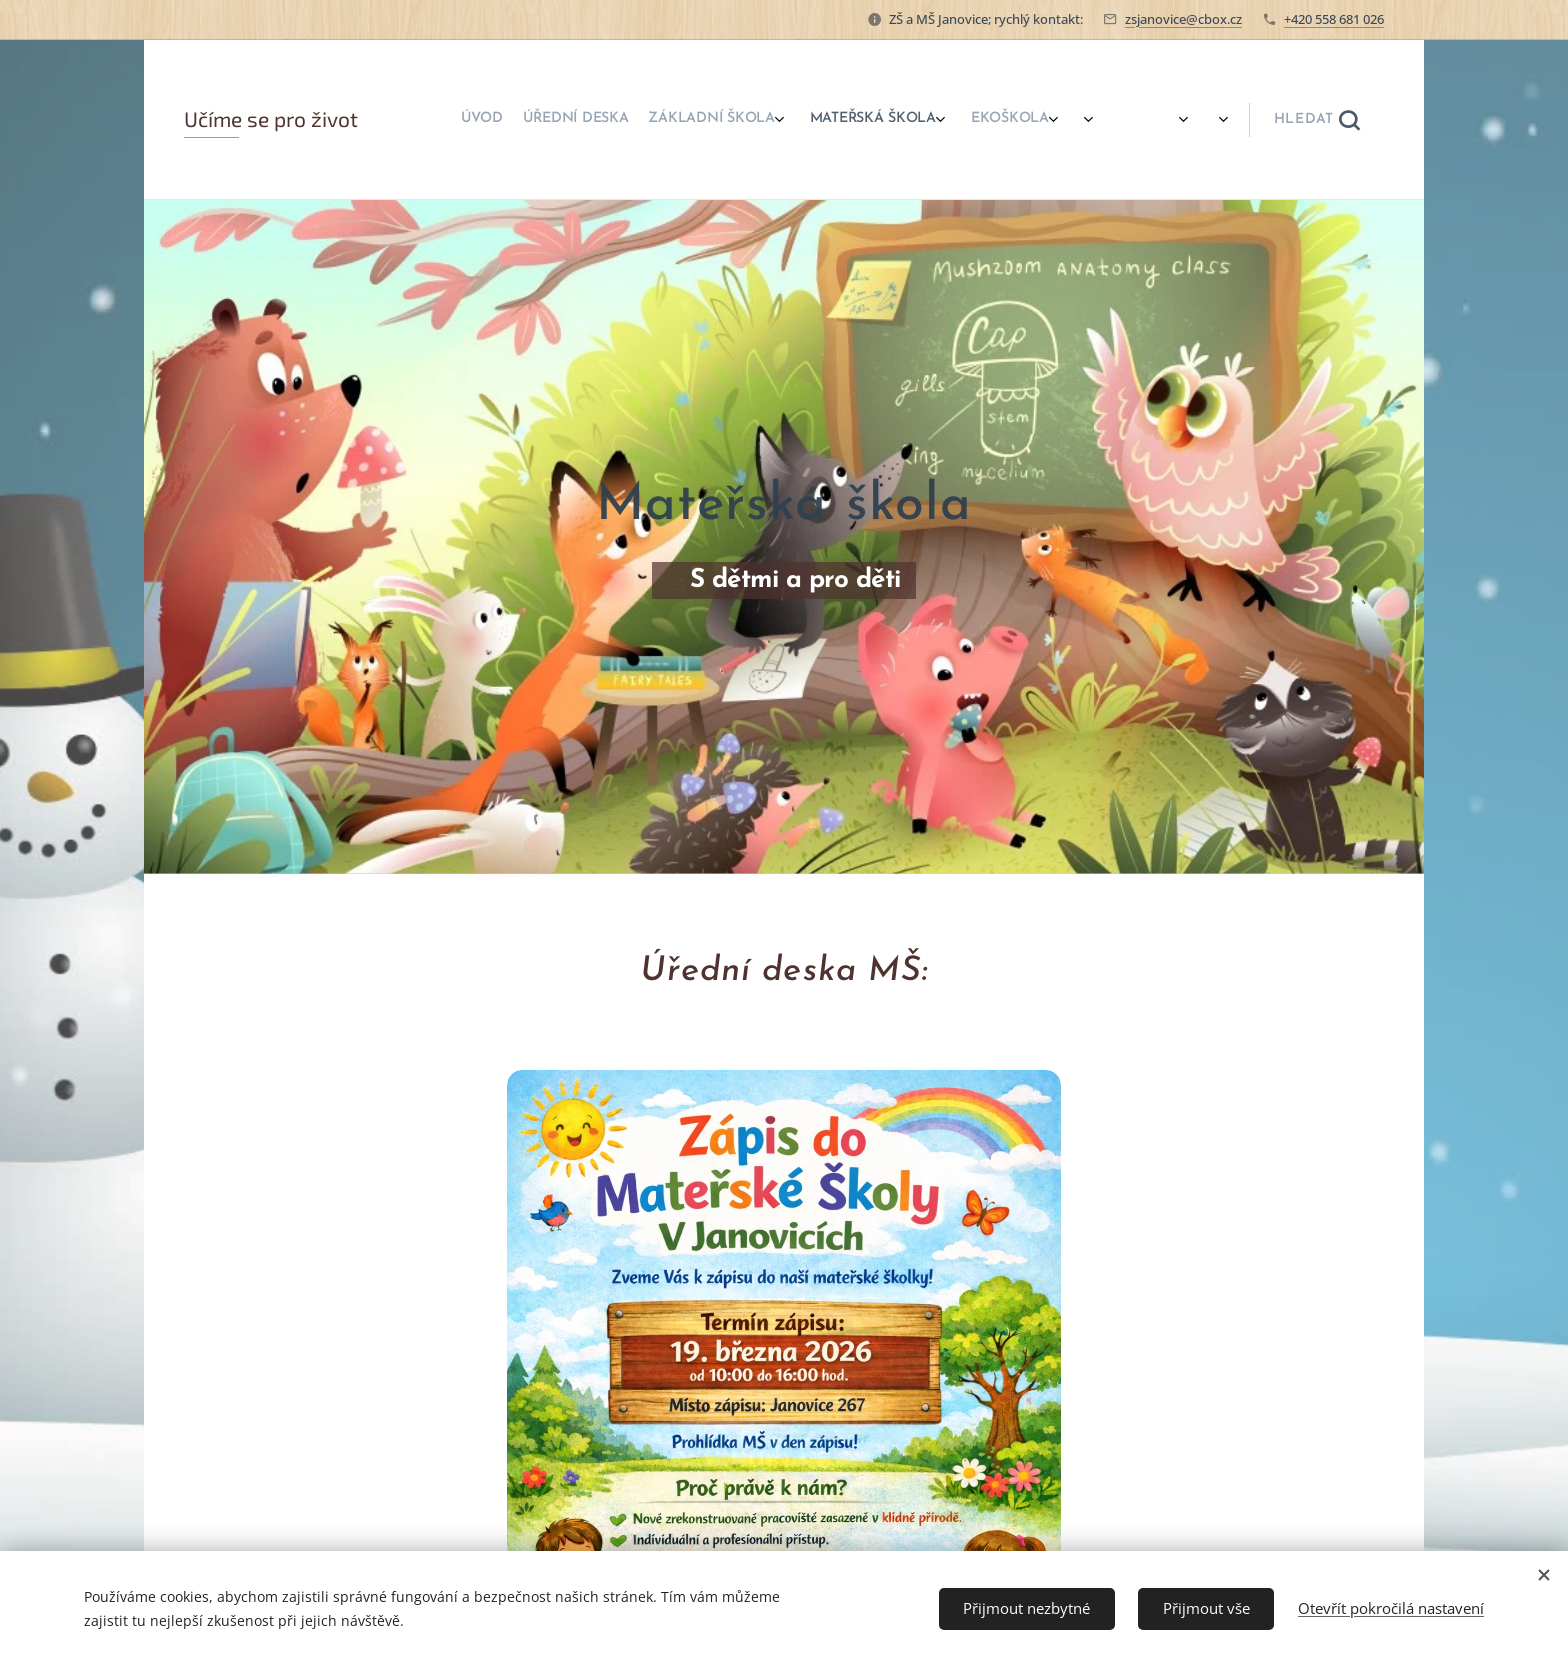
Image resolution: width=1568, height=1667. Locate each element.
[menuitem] (836, 120)
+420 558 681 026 (1334, 19)
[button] (1316, 120)
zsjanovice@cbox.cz (1183, 19)
